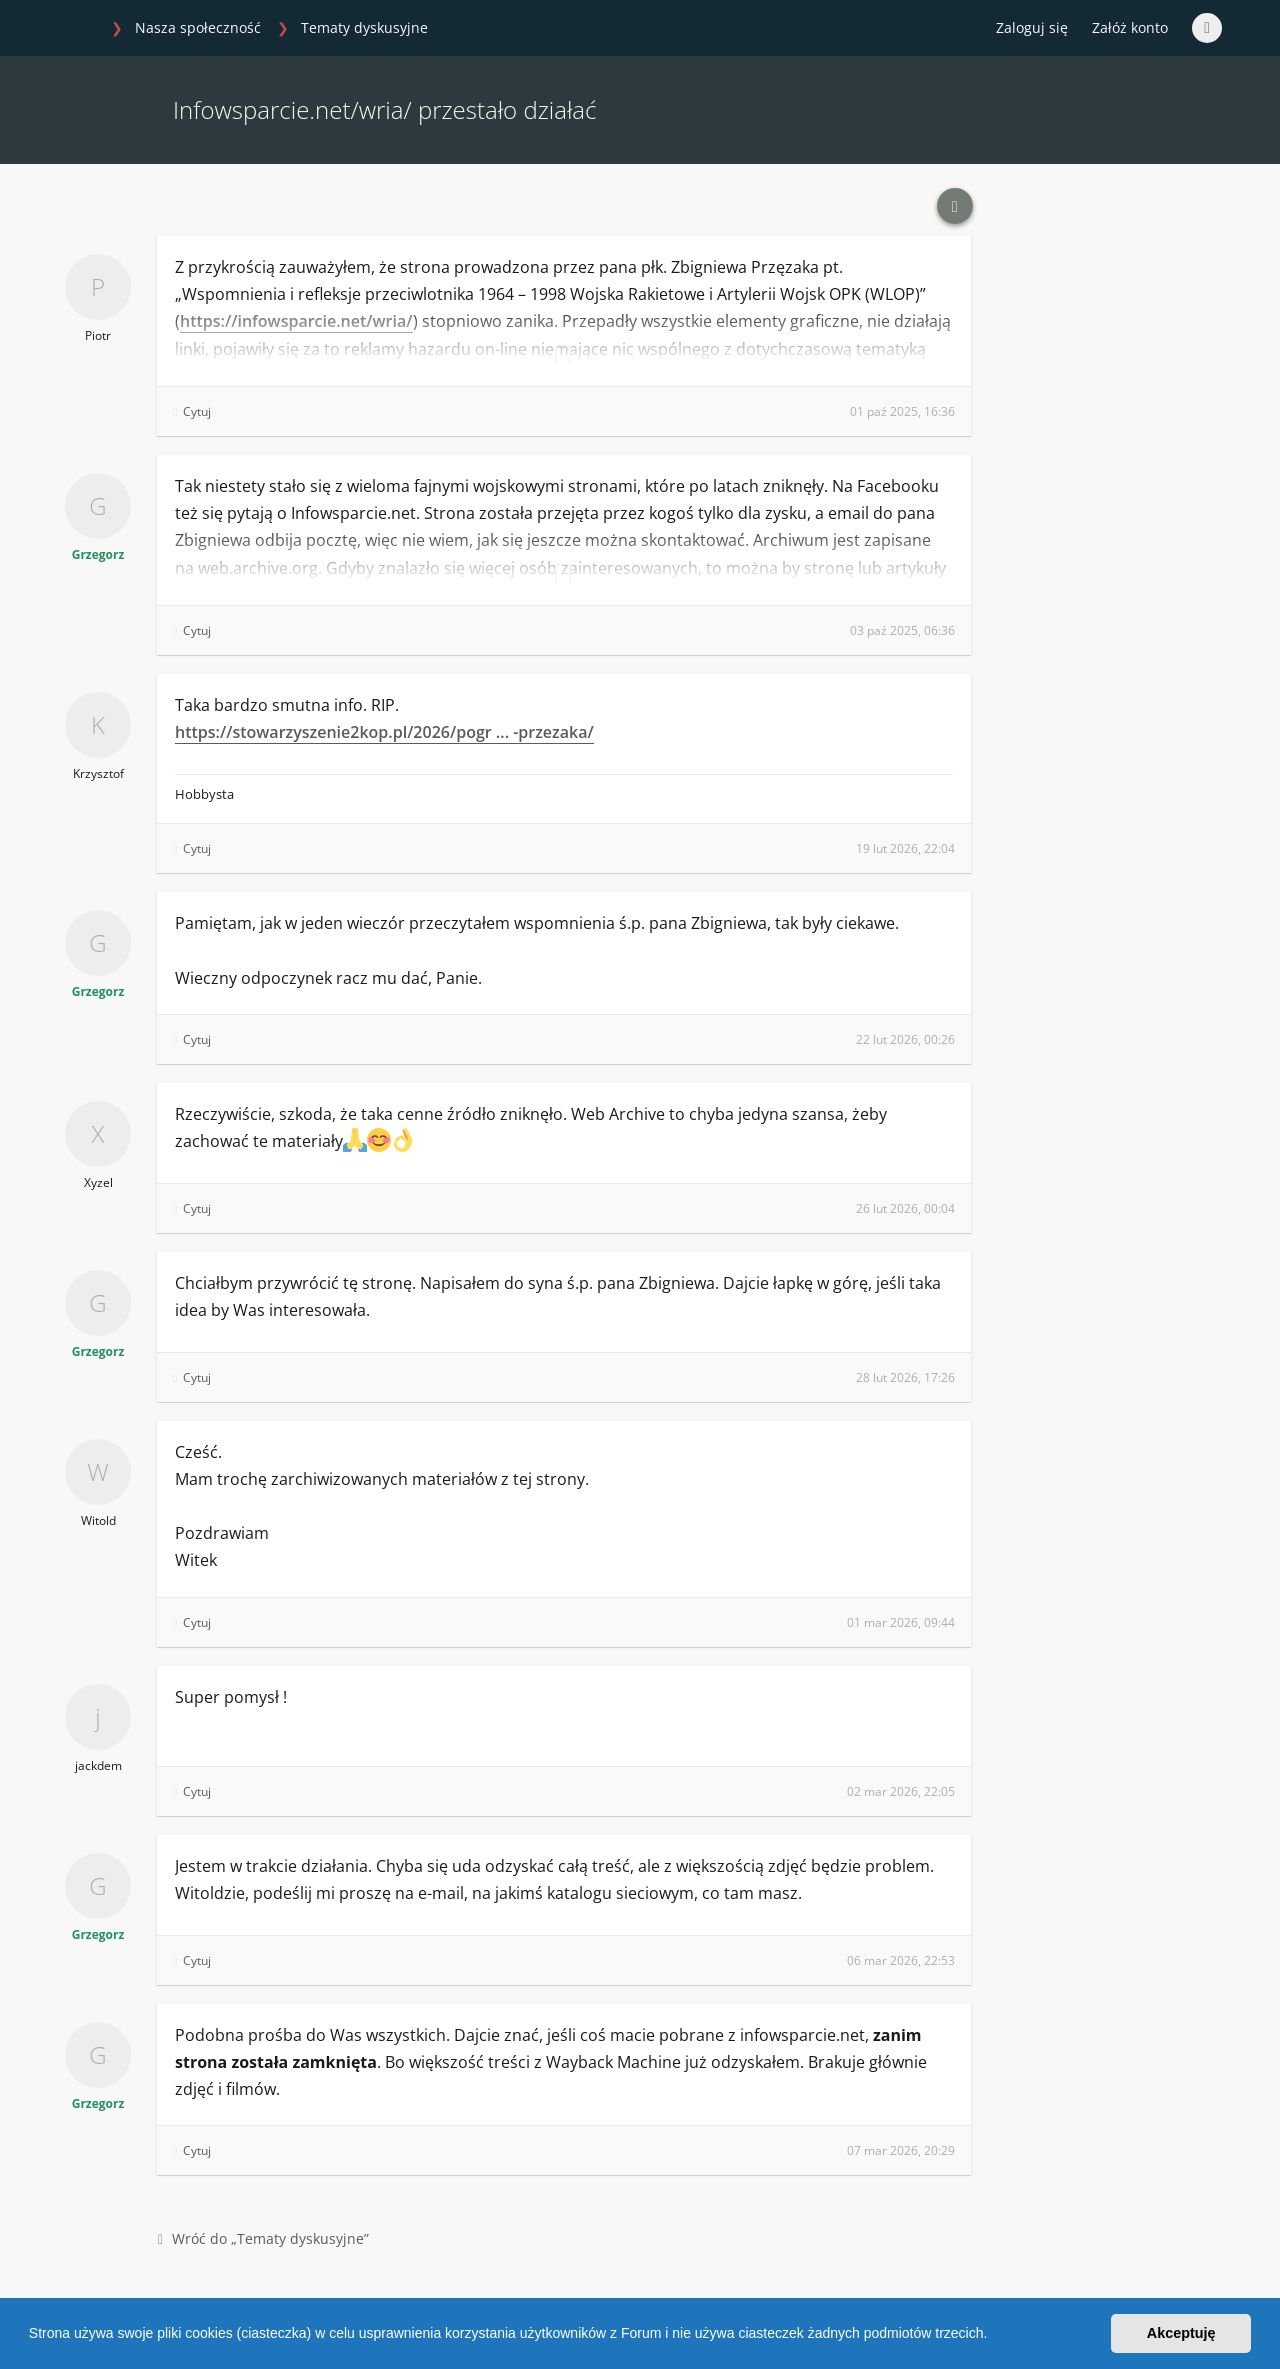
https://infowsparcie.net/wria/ (296, 321)
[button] (994, 2336)
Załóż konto (1130, 27)
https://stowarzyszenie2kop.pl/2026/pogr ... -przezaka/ (384, 732)
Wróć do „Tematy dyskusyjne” (263, 2238)
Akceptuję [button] (1181, 2333)
